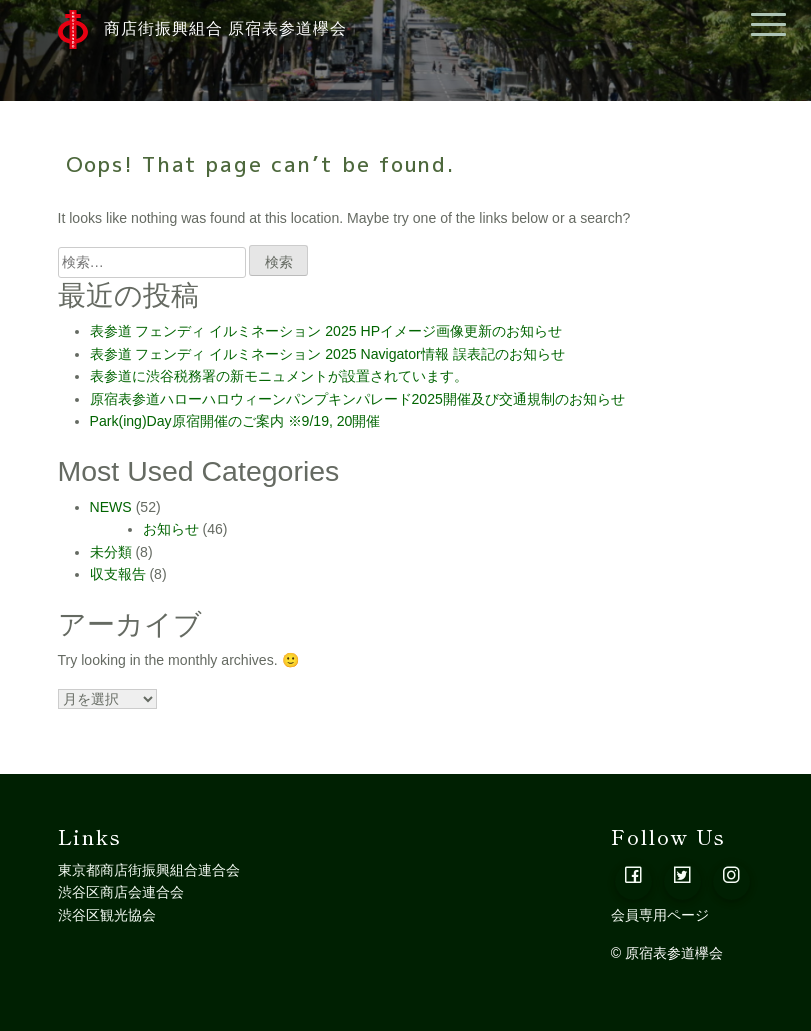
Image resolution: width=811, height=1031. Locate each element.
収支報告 (118, 574)
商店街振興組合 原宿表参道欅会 (203, 29)
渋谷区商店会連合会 (121, 892)
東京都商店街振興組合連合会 (149, 870)
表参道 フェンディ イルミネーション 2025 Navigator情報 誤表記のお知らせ (327, 354)
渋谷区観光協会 (107, 915)
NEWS (111, 507)
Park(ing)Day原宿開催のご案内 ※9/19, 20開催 (235, 421)
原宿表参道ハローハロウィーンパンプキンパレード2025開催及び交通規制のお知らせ (357, 399)
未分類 (111, 552)
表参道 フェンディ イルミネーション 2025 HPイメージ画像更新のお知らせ (326, 331)
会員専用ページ (660, 915)
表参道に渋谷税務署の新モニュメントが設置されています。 (279, 376)
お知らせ (171, 529)
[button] (633, 881)
